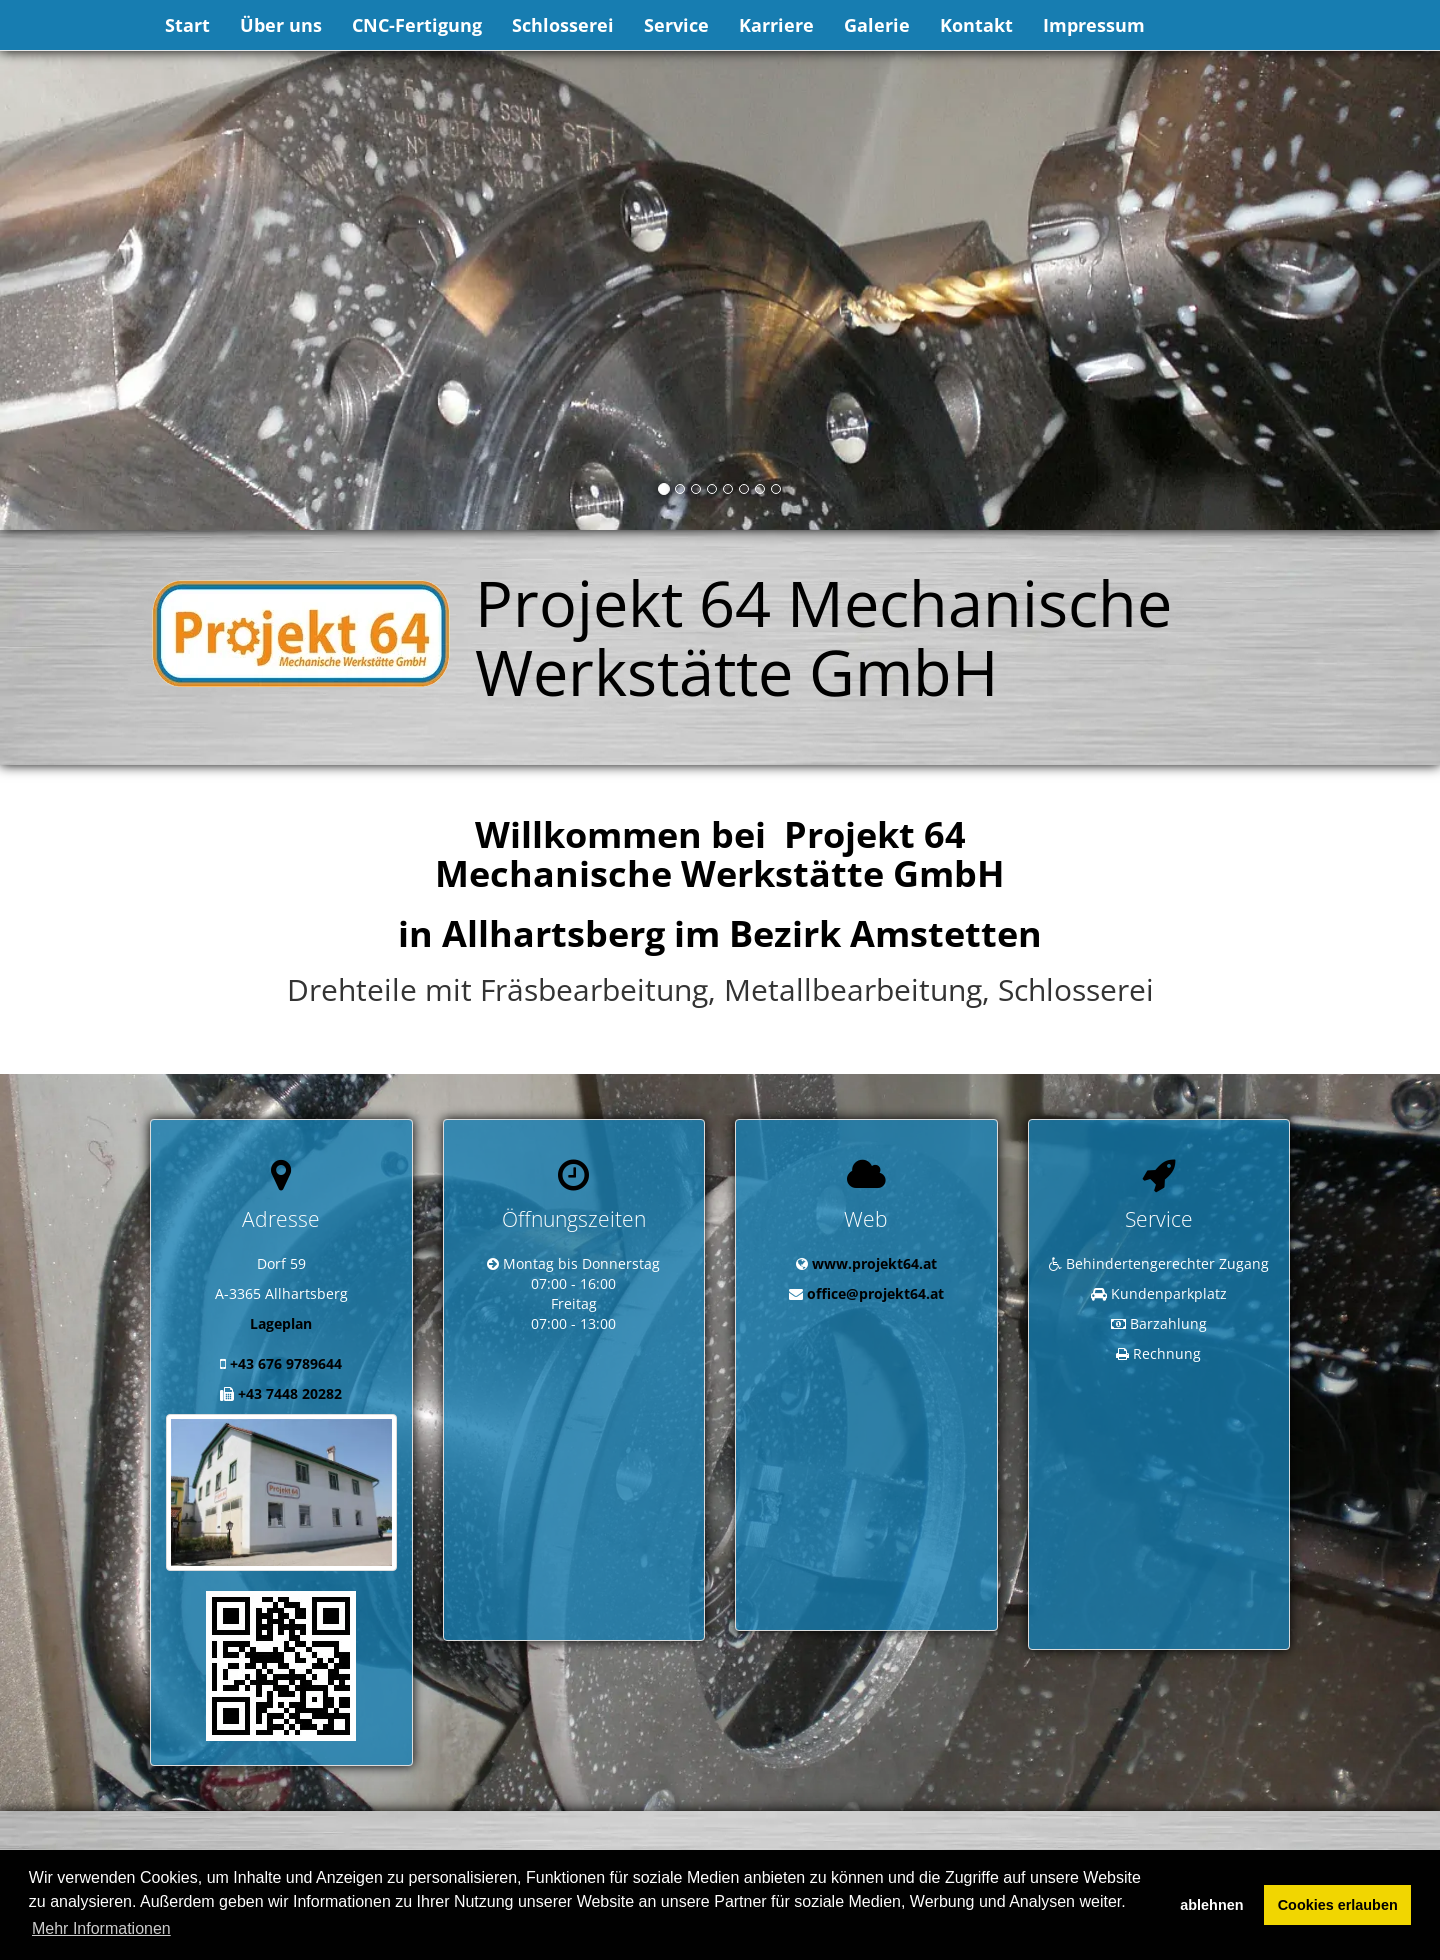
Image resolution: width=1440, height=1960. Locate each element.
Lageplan (281, 1323)
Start (187, 25)
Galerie (877, 25)
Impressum (1094, 25)
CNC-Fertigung (417, 25)
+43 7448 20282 (290, 1393)
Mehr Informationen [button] (101, 1928)
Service (676, 25)
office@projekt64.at (875, 1293)
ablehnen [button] (1211, 1905)
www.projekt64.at (874, 1263)
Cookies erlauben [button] (1338, 1905)
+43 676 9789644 (286, 1363)
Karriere (776, 25)
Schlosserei (563, 25)
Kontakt (976, 25)
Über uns (281, 25)
